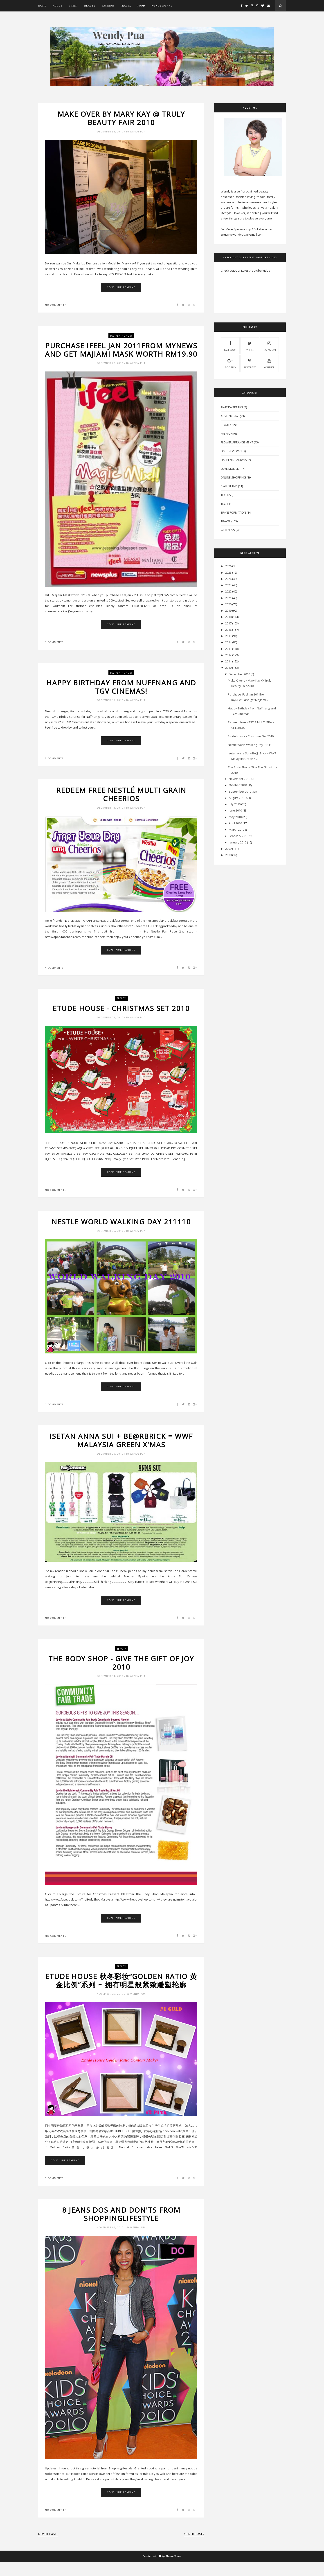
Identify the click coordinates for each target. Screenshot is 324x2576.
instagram (269, 345)
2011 (228, 661)
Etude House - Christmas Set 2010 (121, 1019)
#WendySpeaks (232, 407)
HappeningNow (121, 336)
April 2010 (235, 823)
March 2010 (236, 829)
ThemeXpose (174, 2570)
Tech (224, 495)
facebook (230, 345)
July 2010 (235, 804)
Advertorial (230, 416)
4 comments (54, 978)
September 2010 (240, 791)
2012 (228, 655)
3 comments (54, 769)
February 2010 (238, 836)
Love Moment (231, 469)
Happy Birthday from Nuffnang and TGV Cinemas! (121, 697)
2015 (228, 636)
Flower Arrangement (237, 442)
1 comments (54, 652)
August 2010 (237, 798)
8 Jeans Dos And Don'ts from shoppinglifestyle (121, 2228)
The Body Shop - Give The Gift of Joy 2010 (121, 1675)
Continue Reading (121, 288)
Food (141, 5)
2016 (228, 630)
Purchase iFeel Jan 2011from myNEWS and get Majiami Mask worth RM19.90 (121, 355)
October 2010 (238, 785)
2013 (228, 649)
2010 (228, 668)
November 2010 (239, 779)
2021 (228, 598)
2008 (228, 855)
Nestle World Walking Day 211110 (121, 1233)
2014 (228, 642)
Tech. (224, 504)
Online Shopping (233, 477)
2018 (228, 617)
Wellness (228, 530)
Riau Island (229, 486)
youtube (269, 363)
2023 (228, 585)
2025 (228, 572)
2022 (228, 591)
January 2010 (237, 842)
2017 (228, 623)
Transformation (233, 512)
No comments (55, 305)
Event (73, 5)
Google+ (230, 363)
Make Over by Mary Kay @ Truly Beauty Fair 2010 (121, 118)
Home (42, 5)
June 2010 (235, 810)
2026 (228, 566)
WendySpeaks (161, 5)
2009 (228, 849)
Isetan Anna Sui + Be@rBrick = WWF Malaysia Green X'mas (121, 1452)
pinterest (250, 363)
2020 (228, 604)
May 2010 (235, 817)
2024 (228, 579)
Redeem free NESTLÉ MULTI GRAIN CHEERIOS (121, 805)
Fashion (108, 5)
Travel (125, 5)
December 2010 (239, 674)
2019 (228, 610)
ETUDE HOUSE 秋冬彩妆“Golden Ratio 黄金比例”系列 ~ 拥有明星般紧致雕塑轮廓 (121, 1993)
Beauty (90, 5)
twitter (249, 345)
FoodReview (230, 451)
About (57, 5)
